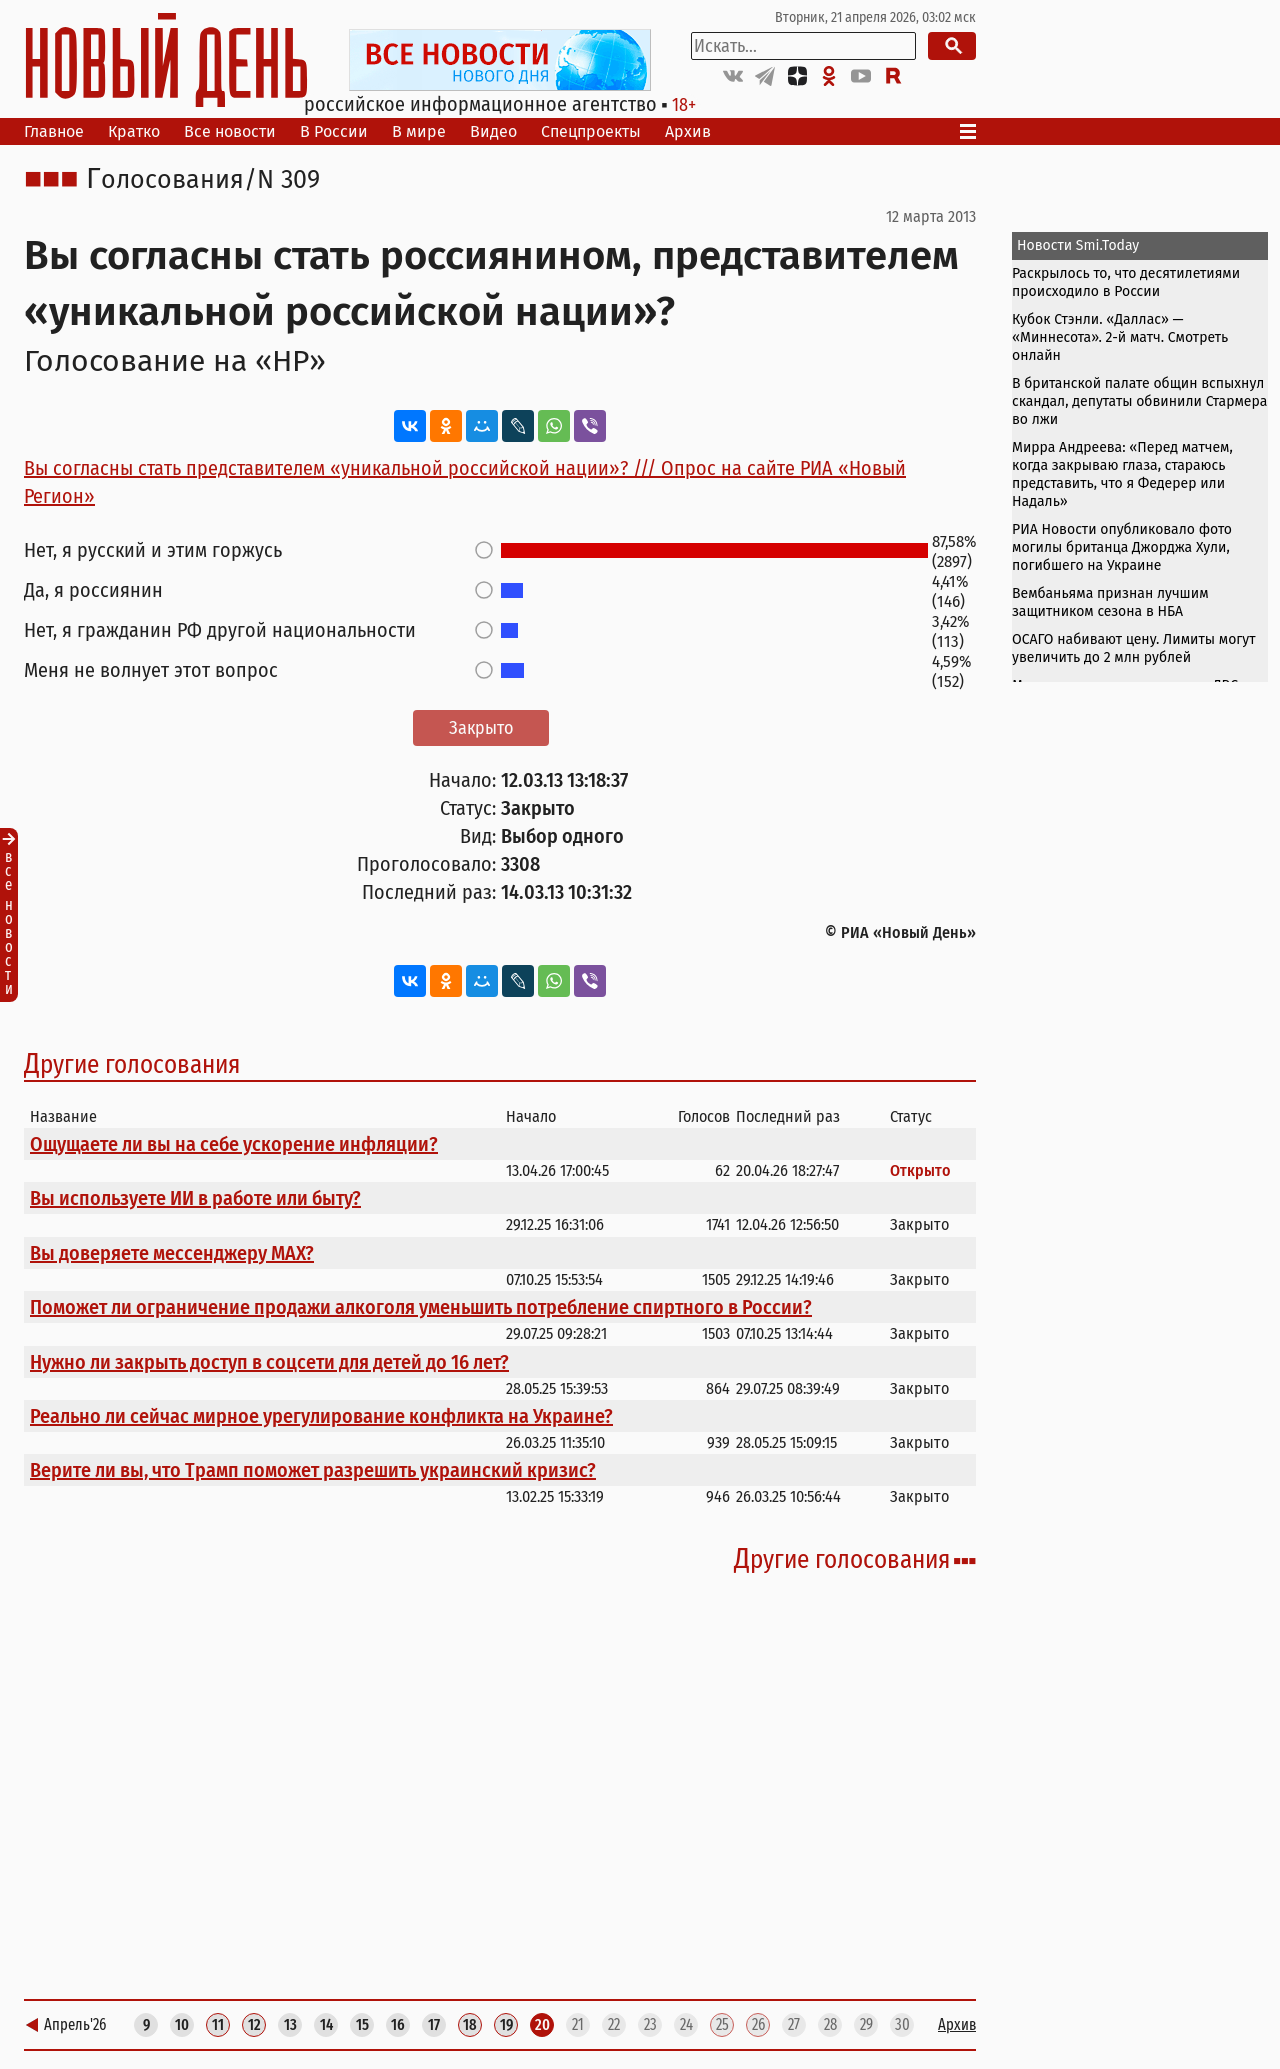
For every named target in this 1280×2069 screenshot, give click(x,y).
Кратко (134, 131)
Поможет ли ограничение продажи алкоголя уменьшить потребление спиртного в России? (421, 1307)
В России (334, 131)
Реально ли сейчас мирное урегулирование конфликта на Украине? (321, 1416)
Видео (493, 131)
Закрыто (481, 728)
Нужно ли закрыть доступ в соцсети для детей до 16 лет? (269, 1362)
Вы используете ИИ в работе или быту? (195, 1198)
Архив (688, 131)
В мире (419, 131)
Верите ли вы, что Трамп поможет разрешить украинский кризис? (313, 1470)
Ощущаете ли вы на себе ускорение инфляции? (234, 1144)
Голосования (165, 180)
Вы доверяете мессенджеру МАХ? (172, 1253)
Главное (54, 131)
